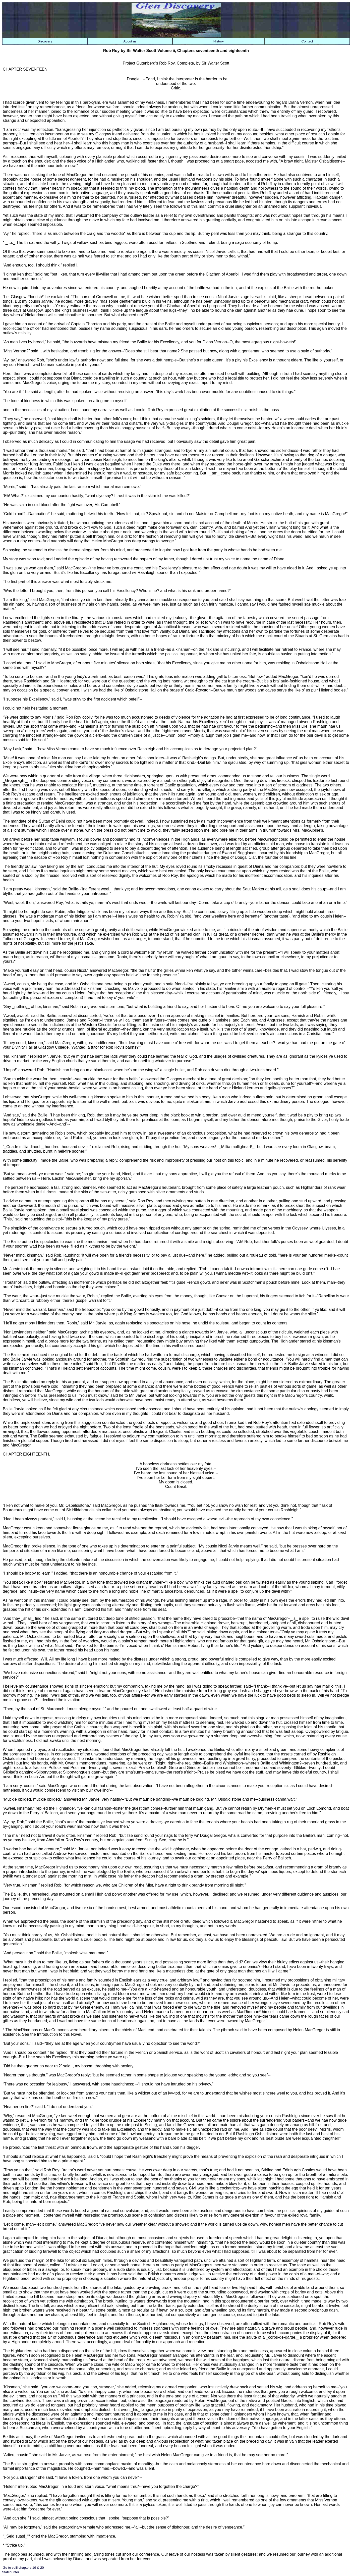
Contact (307, 41)
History (218, 41)
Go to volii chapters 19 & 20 (23, 2567)
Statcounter (10, 2572)
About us (130, 41)
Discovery (44, 41)
